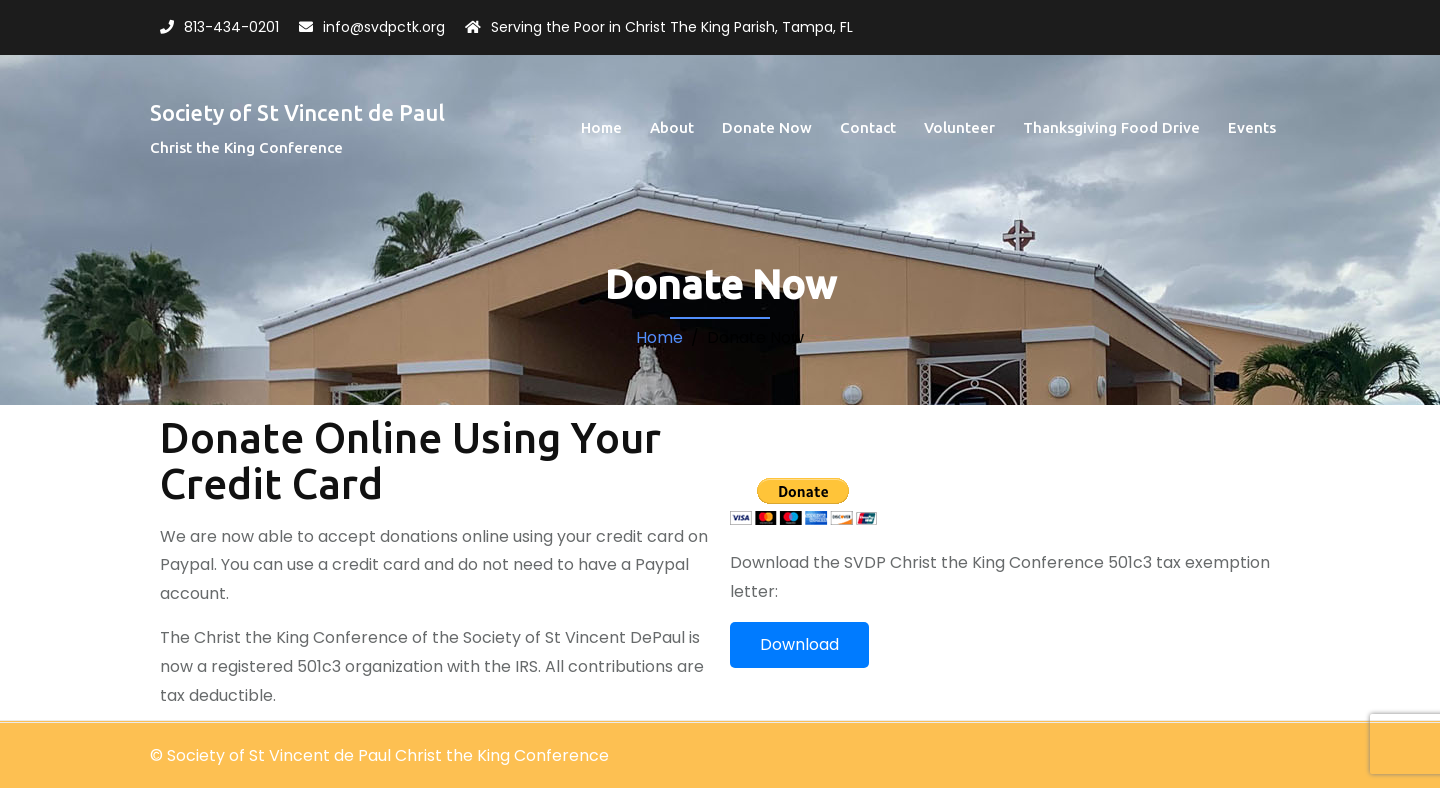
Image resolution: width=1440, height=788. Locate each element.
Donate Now (767, 127)
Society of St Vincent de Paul (297, 112)
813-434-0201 (231, 27)
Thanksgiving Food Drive (1111, 127)
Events (1252, 127)
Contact (868, 127)
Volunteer (959, 127)
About (672, 127)
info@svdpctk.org (384, 27)
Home (601, 127)
